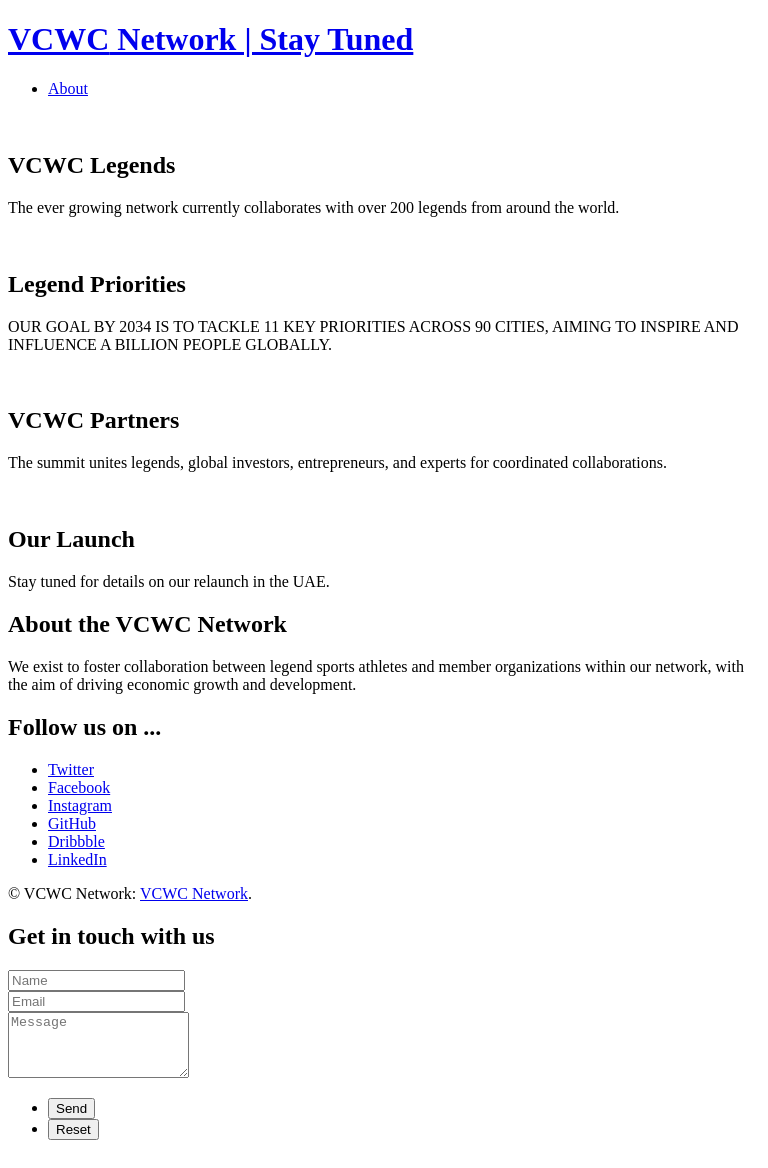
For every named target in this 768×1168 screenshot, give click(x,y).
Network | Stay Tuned (210, 39)
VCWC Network (194, 893)
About (68, 88)
